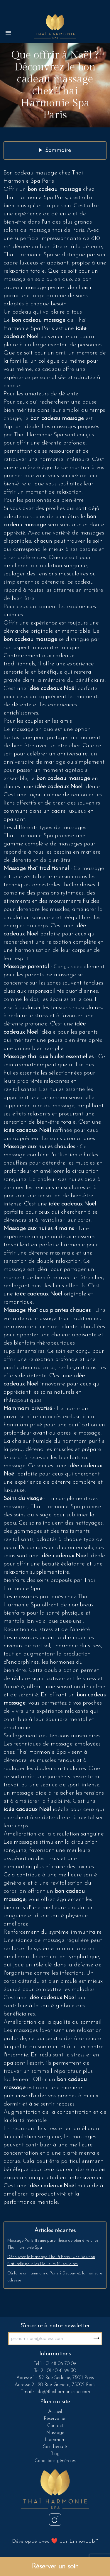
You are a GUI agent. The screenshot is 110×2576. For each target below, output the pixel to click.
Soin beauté (55, 2446)
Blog (55, 2454)
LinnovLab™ (84, 2541)
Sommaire (58, 150)
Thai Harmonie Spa (28, 836)
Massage (55, 2432)
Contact (55, 2425)
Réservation (55, 2418)
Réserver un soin (55, 2566)
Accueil (55, 2411)
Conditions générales (55, 2461)
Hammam (55, 2439)
